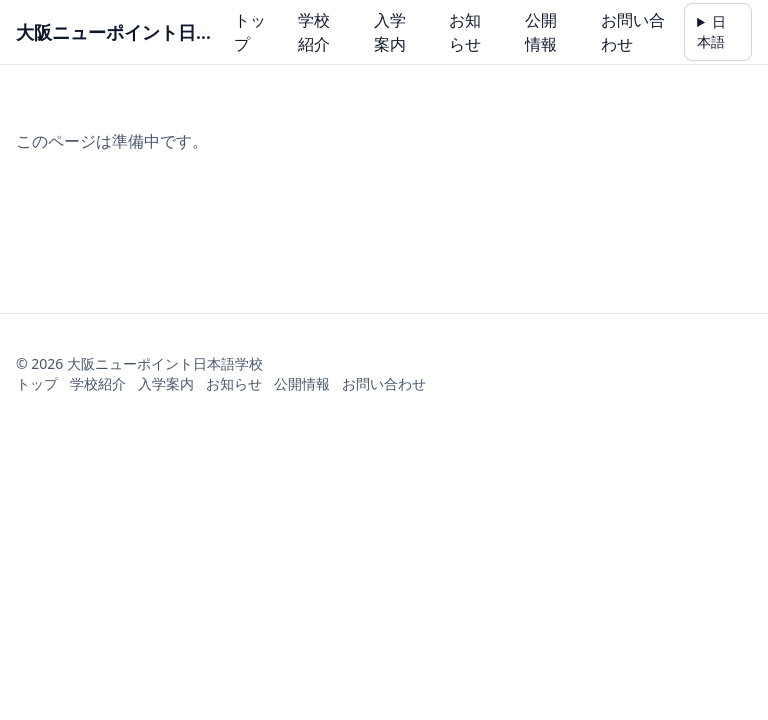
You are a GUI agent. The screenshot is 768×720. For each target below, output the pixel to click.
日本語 (711, 31)
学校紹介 (314, 32)
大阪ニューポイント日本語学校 (119, 32)
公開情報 (541, 32)
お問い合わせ (633, 32)
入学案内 (390, 32)
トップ (250, 32)
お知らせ (465, 32)
